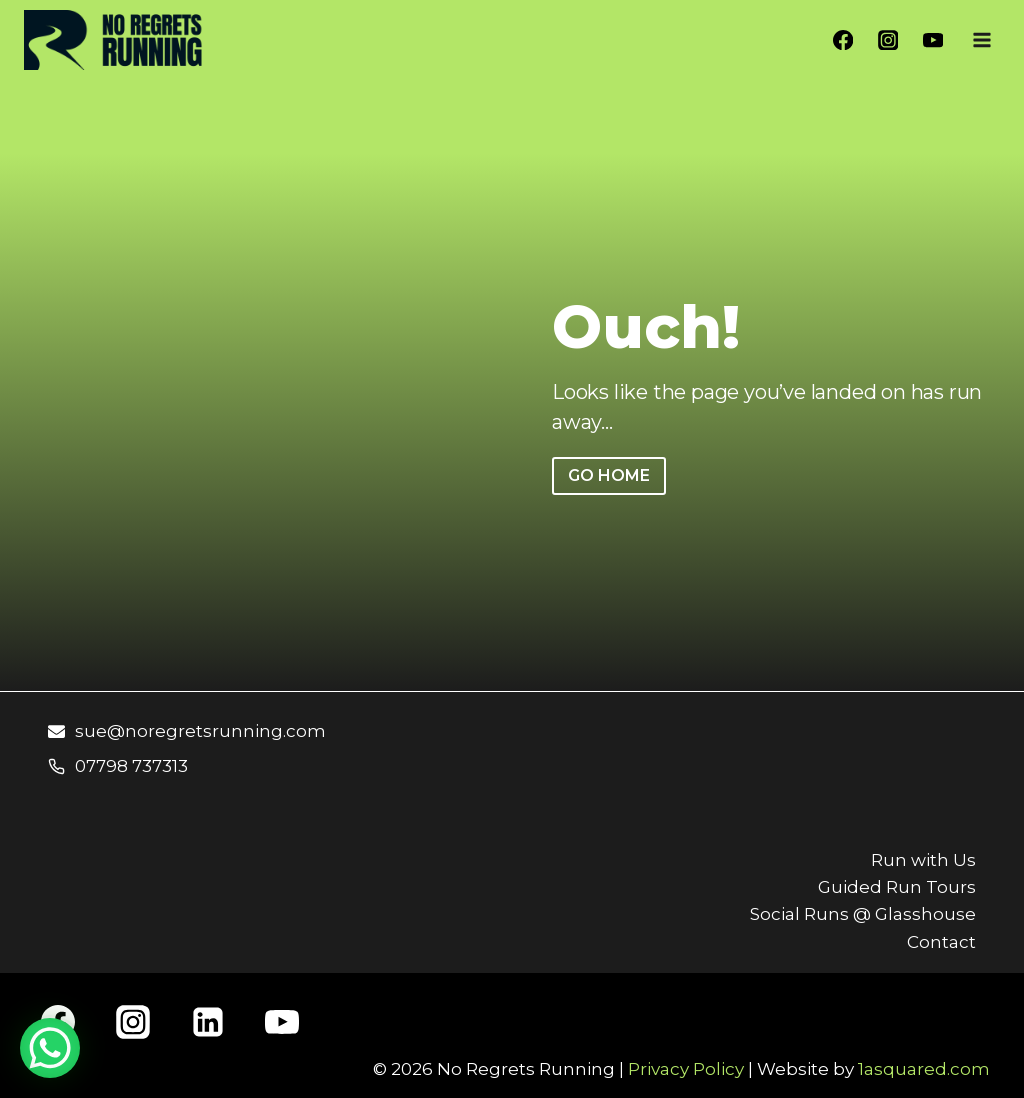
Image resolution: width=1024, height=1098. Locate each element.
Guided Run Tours (897, 887)
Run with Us (923, 860)
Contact (941, 942)
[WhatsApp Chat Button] (50, 1048)
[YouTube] (932, 40)
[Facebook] (843, 40)
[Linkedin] (208, 1022)
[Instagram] (888, 40)
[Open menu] (981, 39)
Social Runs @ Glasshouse (863, 914)
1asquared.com (924, 1069)
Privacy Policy (686, 1069)
